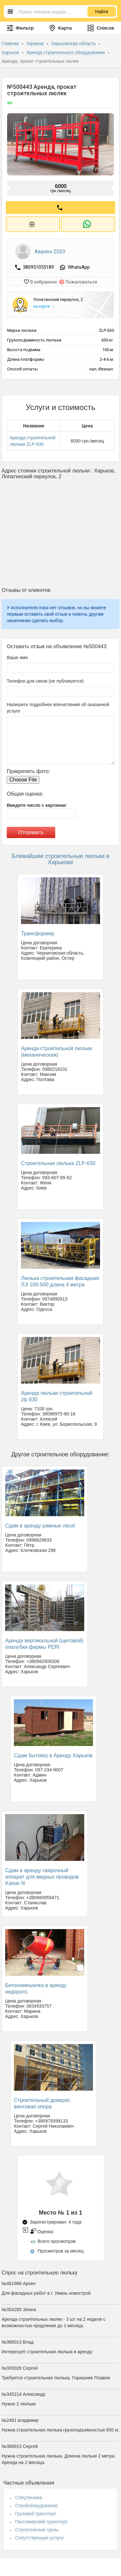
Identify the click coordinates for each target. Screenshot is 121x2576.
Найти (101, 11)
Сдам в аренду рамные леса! (40, 1523)
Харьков (11, 52)
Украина (35, 43)
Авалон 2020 (50, 250)
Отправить (31, 829)
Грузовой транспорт (35, 2511)
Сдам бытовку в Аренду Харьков (53, 1753)
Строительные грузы (37, 2527)
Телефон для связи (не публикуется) (45, 678)
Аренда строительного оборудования (66, 52)
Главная (11, 43)
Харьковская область (74, 43)
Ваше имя (17, 654)
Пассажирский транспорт (41, 2519)
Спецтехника (28, 2494)
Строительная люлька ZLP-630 (58, 1160)
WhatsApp (79, 265)
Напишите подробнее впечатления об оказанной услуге (58, 705)
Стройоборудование (36, 2503)
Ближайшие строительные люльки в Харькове (60, 856)
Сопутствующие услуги (39, 2535)
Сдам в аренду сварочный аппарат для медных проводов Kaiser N (42, 1874)
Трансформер (37, 931)
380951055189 (39, 265)
